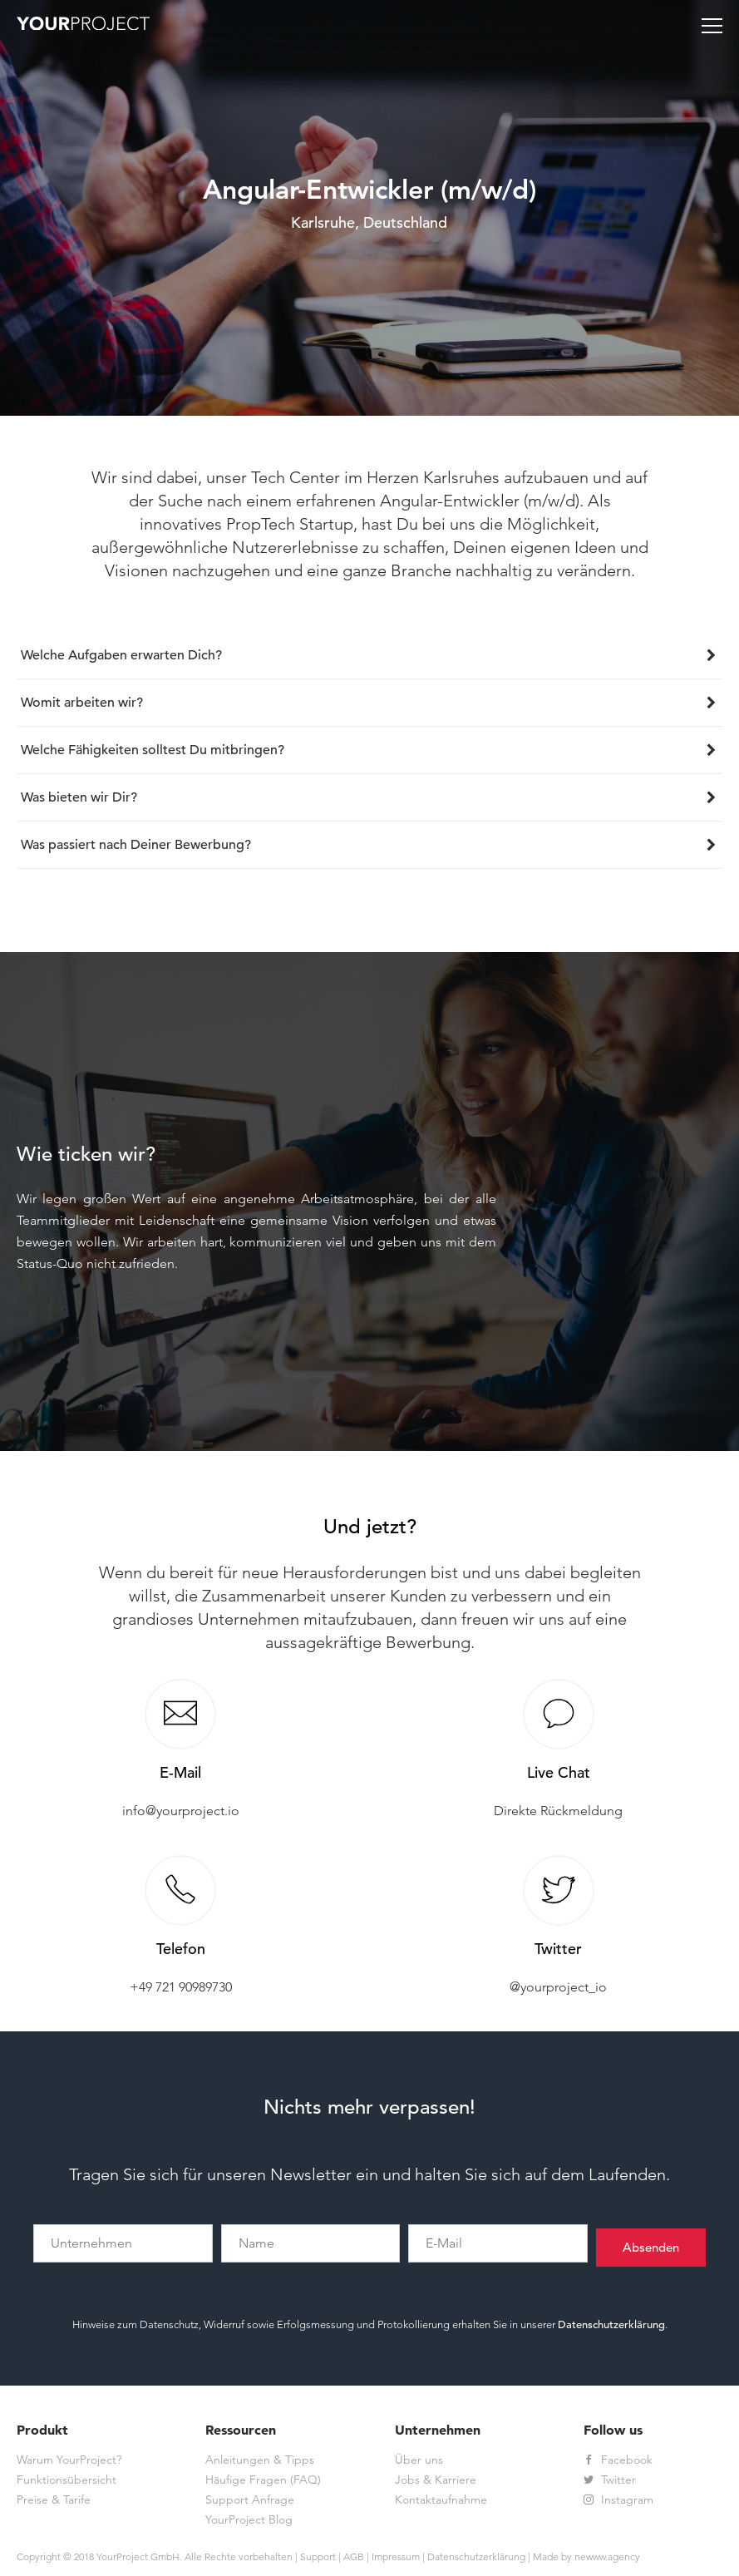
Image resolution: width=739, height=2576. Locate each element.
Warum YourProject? (69, 2459)
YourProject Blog (249, 2519)
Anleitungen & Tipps (259, 2459)
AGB (353, 2556)
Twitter (610, 2479)
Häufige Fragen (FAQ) (263, 2479)
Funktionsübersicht (66, 2479)
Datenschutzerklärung (611, 2324)
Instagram (618, 2499)
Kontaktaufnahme (441, 2499)
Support (318, 2556)
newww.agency (607, 2556)
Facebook (618, 2459)
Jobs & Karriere (435, 2479)
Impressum (396, 2556)
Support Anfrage (249, 2499)
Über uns (419, 2459)
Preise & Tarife (54, 2499)
